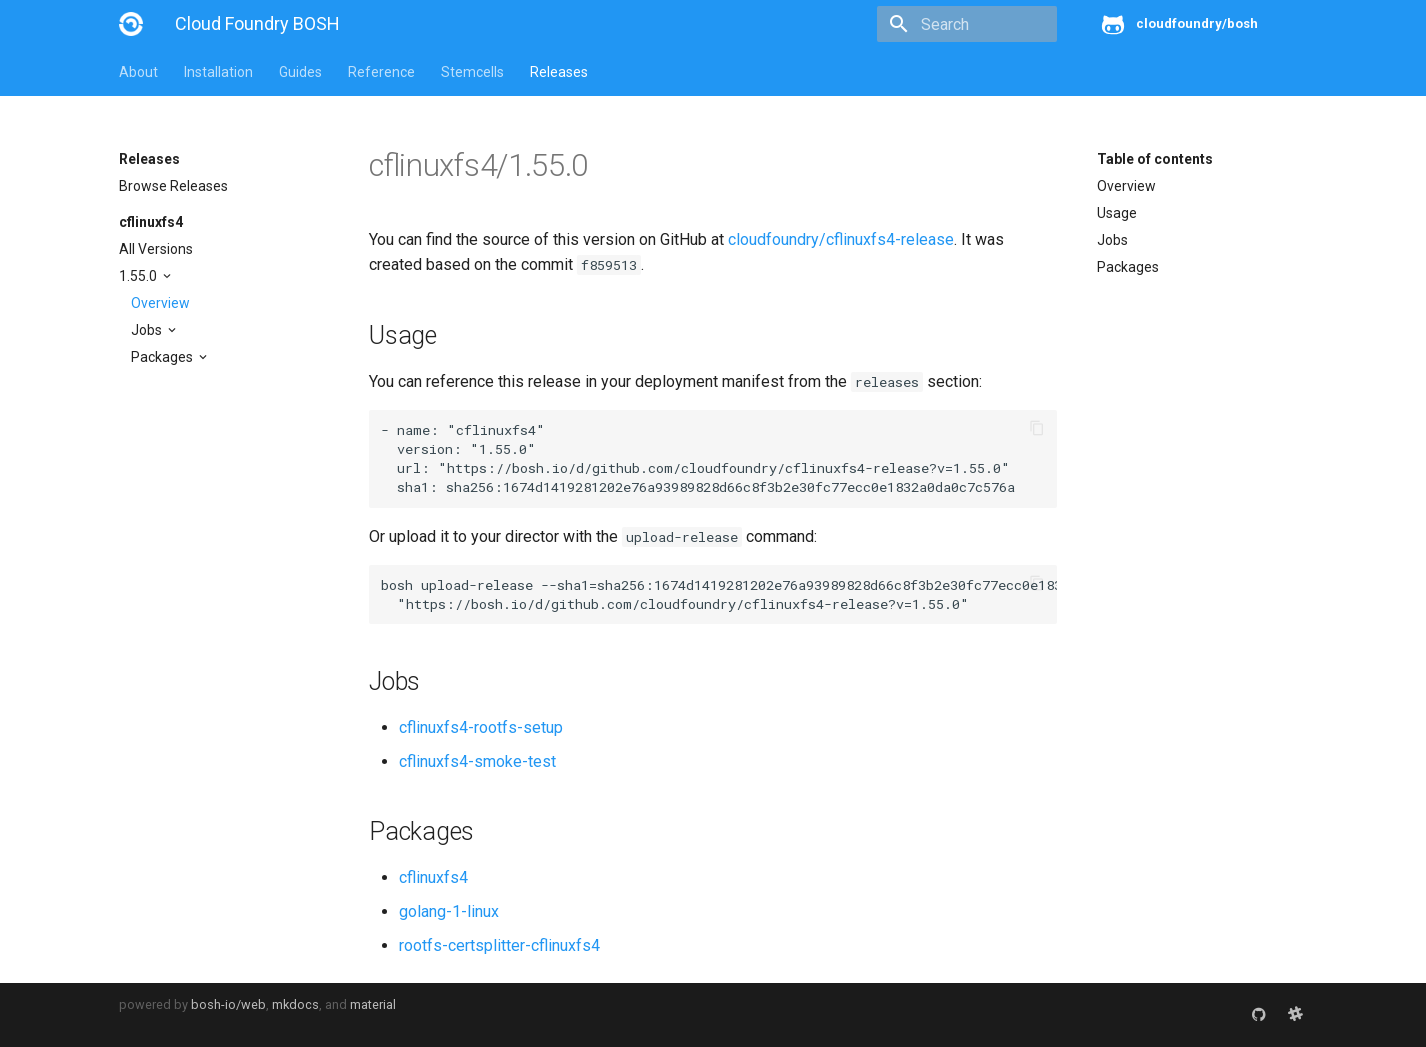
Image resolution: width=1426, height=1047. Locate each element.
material (373, 1004)
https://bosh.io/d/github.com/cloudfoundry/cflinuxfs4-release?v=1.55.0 (724, 468)
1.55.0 (139, 276)
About (138, 72)
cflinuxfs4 (151, 222)
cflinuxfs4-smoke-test (477, 761)
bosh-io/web (228, 1004)
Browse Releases (173, 186)
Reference (381, 72)
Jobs (148, 330)
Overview (160, 303)
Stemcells (472, 72)
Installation (218, 72)
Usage (1117, 213)
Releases (559, 72)
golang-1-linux (449, 911)
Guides (300, 72)
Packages (163, 357)
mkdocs (295, 1004)
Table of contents (1155, 159)
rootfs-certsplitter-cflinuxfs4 (499, 945)
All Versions (156, 249)
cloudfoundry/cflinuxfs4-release (841, 239)
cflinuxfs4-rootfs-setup (481, 727)
